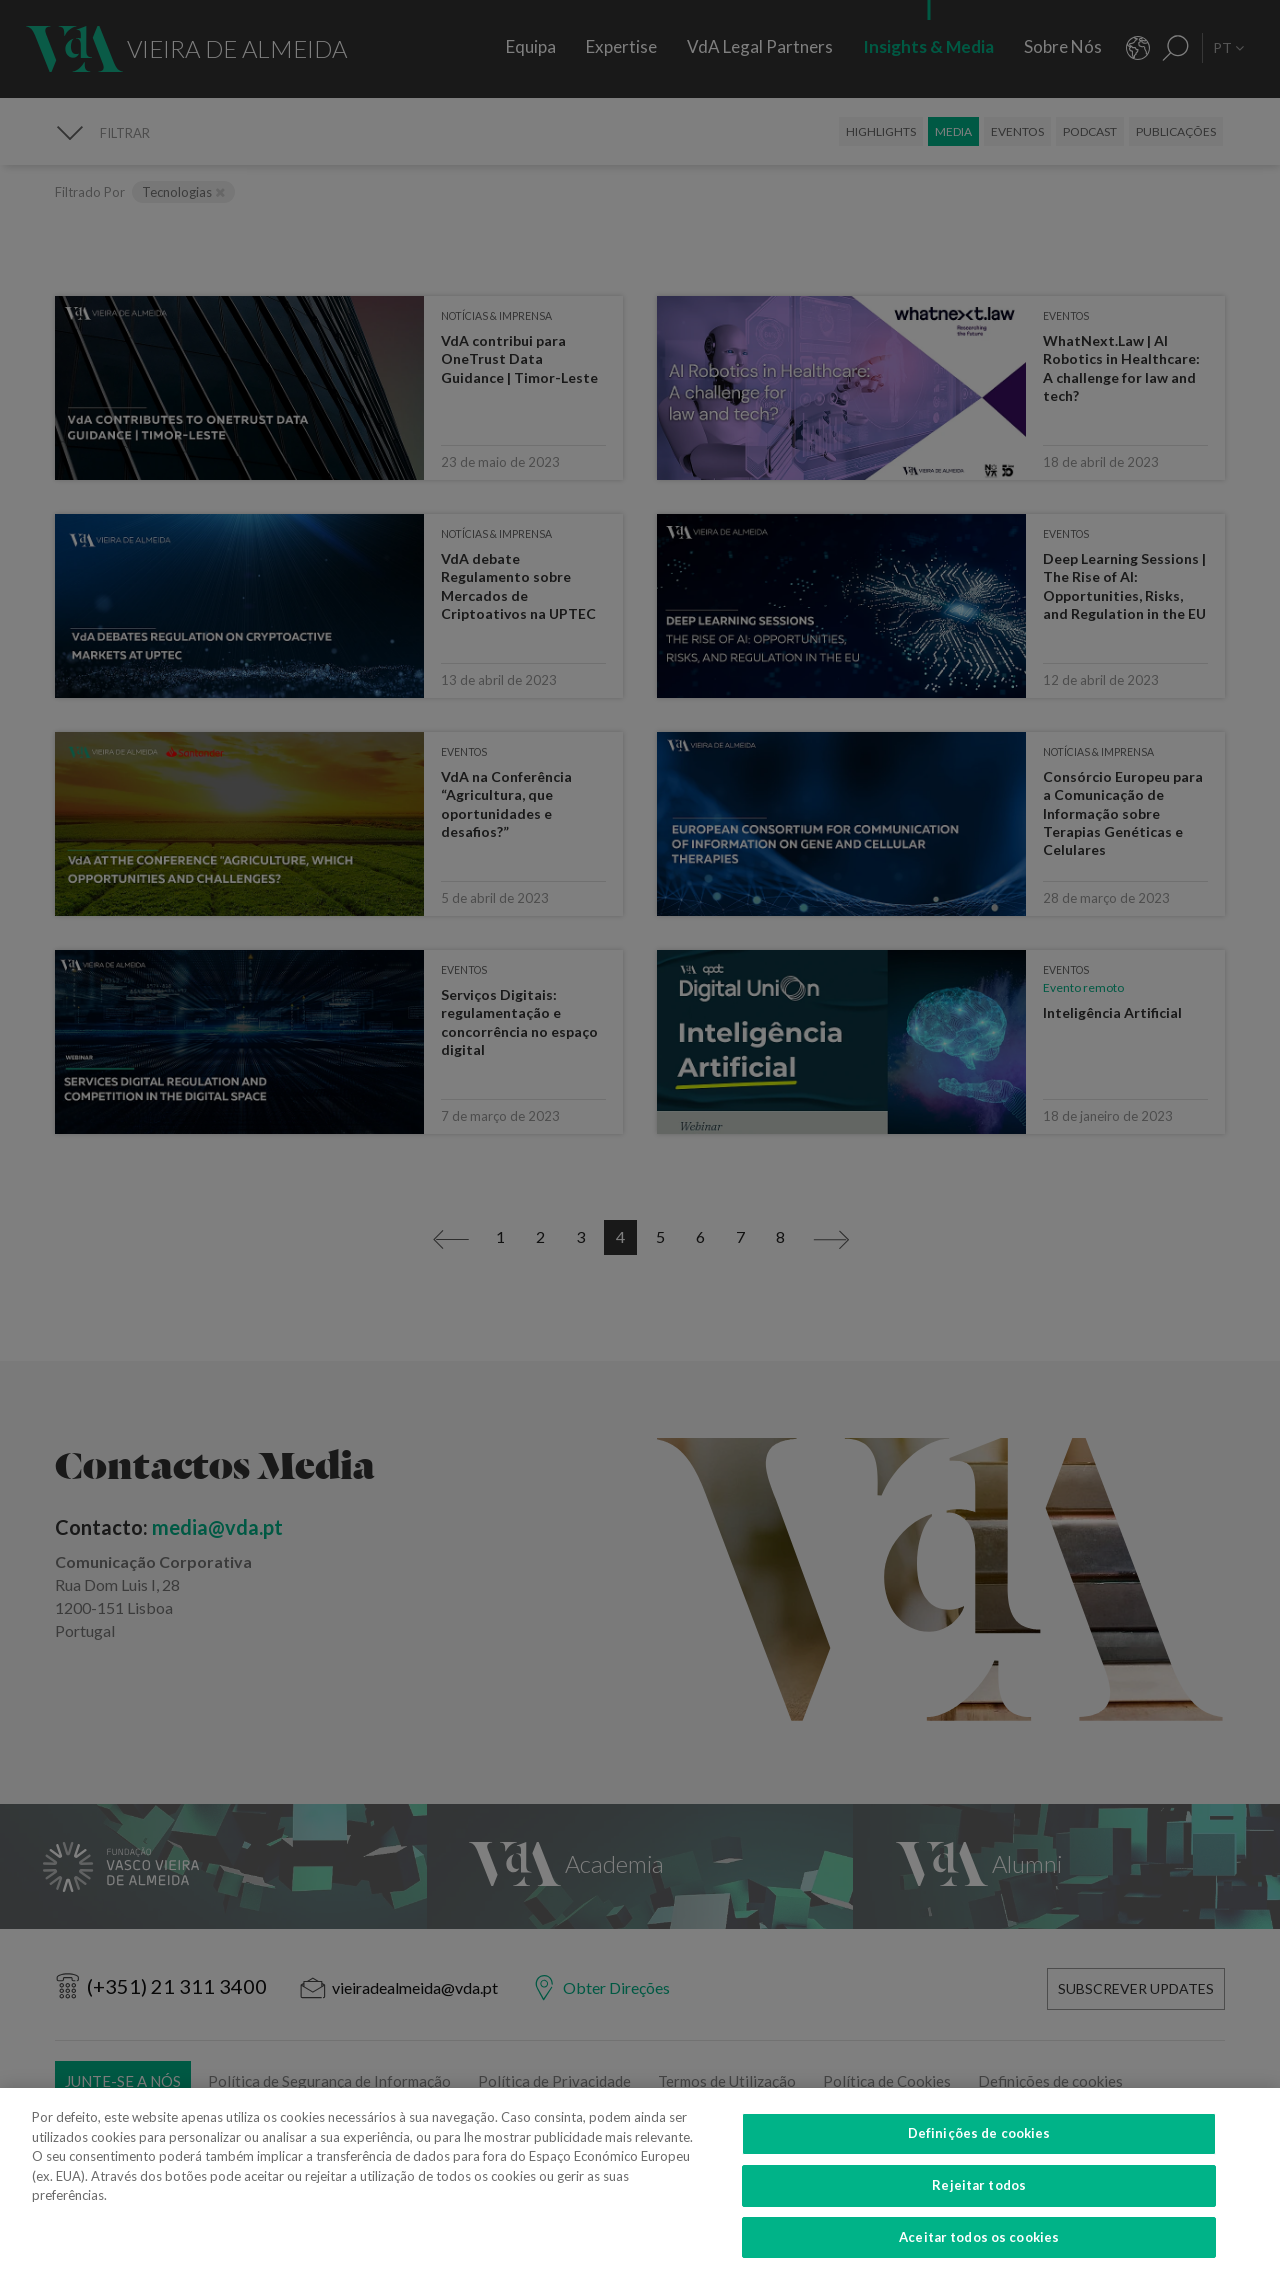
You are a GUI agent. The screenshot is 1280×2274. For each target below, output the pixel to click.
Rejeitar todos (979, 2195)
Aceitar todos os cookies (979, 2247)
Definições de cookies (979, 2143)
